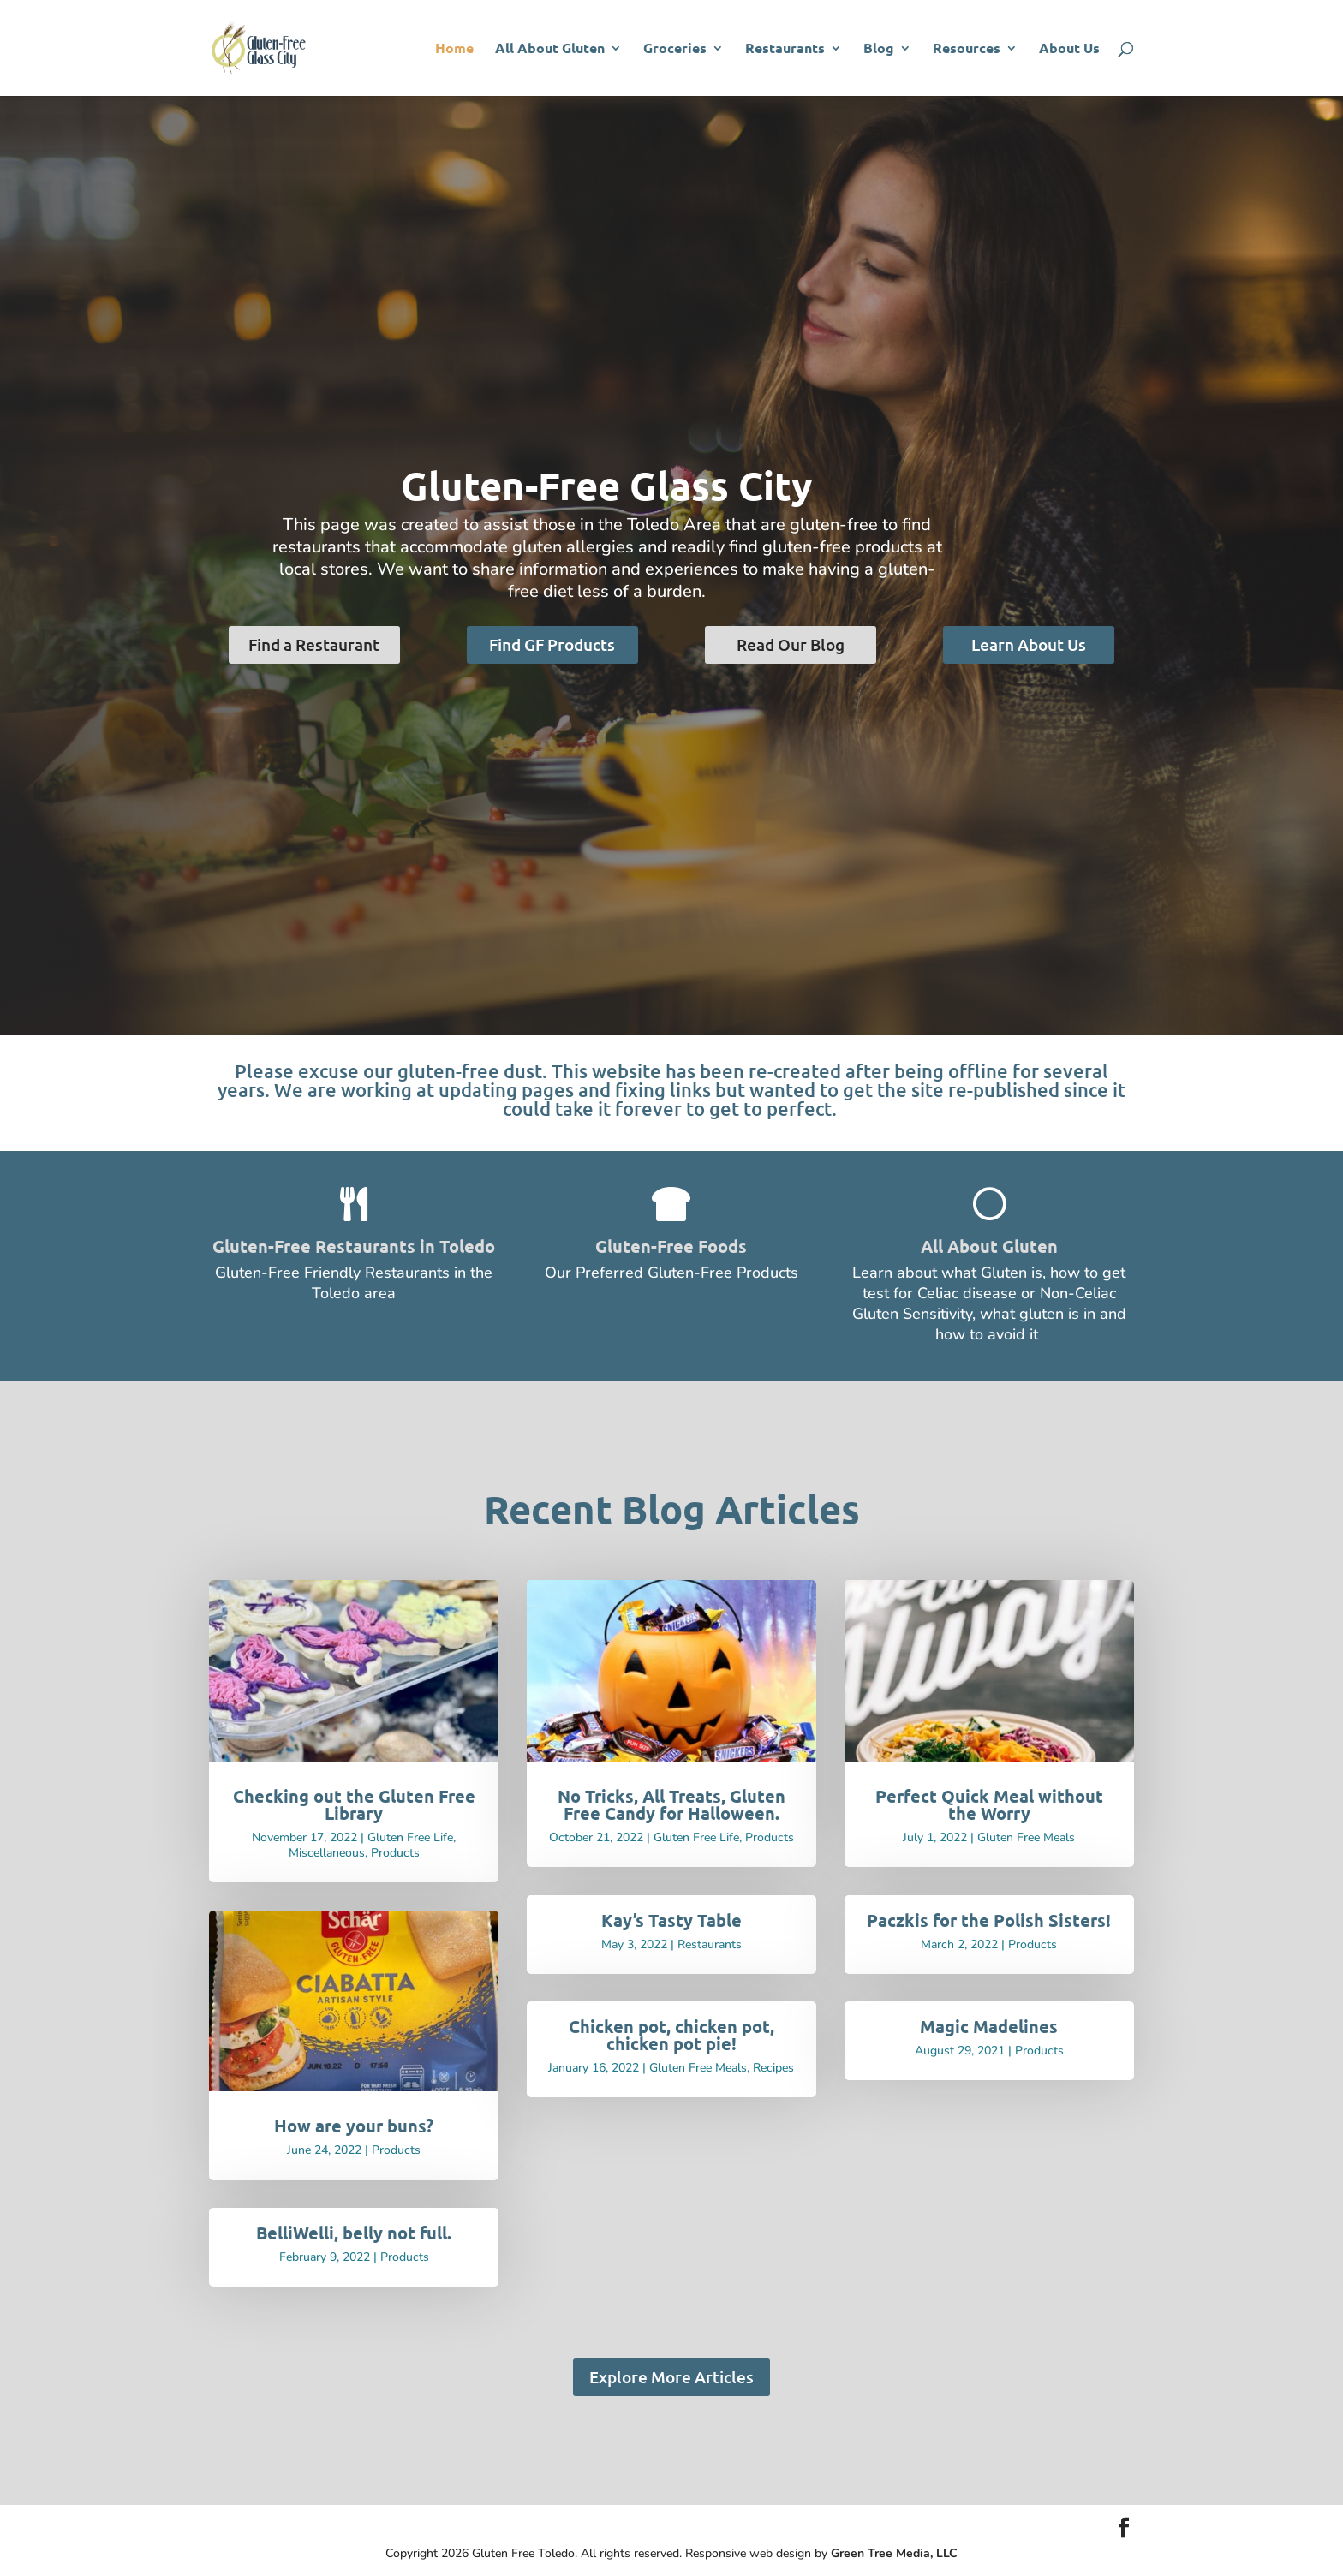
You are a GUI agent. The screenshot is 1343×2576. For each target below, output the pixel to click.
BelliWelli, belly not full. (353, 2232)
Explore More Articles (671, 2377)
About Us (1069, 49)
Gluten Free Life (410, 1837)
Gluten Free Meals (698, 2068)
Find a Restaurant (313, 644)
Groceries (675, 49)
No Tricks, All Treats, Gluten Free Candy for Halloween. (671, 1804)
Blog (878, 49)
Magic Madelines (989, 2026)
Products (395, 1853)
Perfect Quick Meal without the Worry (989, 1804)
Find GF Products (552, 644)
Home (454, 49)
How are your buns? (353, 2125)
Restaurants (785, 49)
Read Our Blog (791, 644)
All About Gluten (550, 49)
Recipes (773, 2068)
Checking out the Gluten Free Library (354, 1804)
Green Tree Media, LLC (894, 2553)
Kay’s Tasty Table (671, 1920)
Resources (966, 49)
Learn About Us (1028, 644)
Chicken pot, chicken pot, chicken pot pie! (671, 2034)
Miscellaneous (327, 1853)
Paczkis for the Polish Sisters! (989, 1920)
